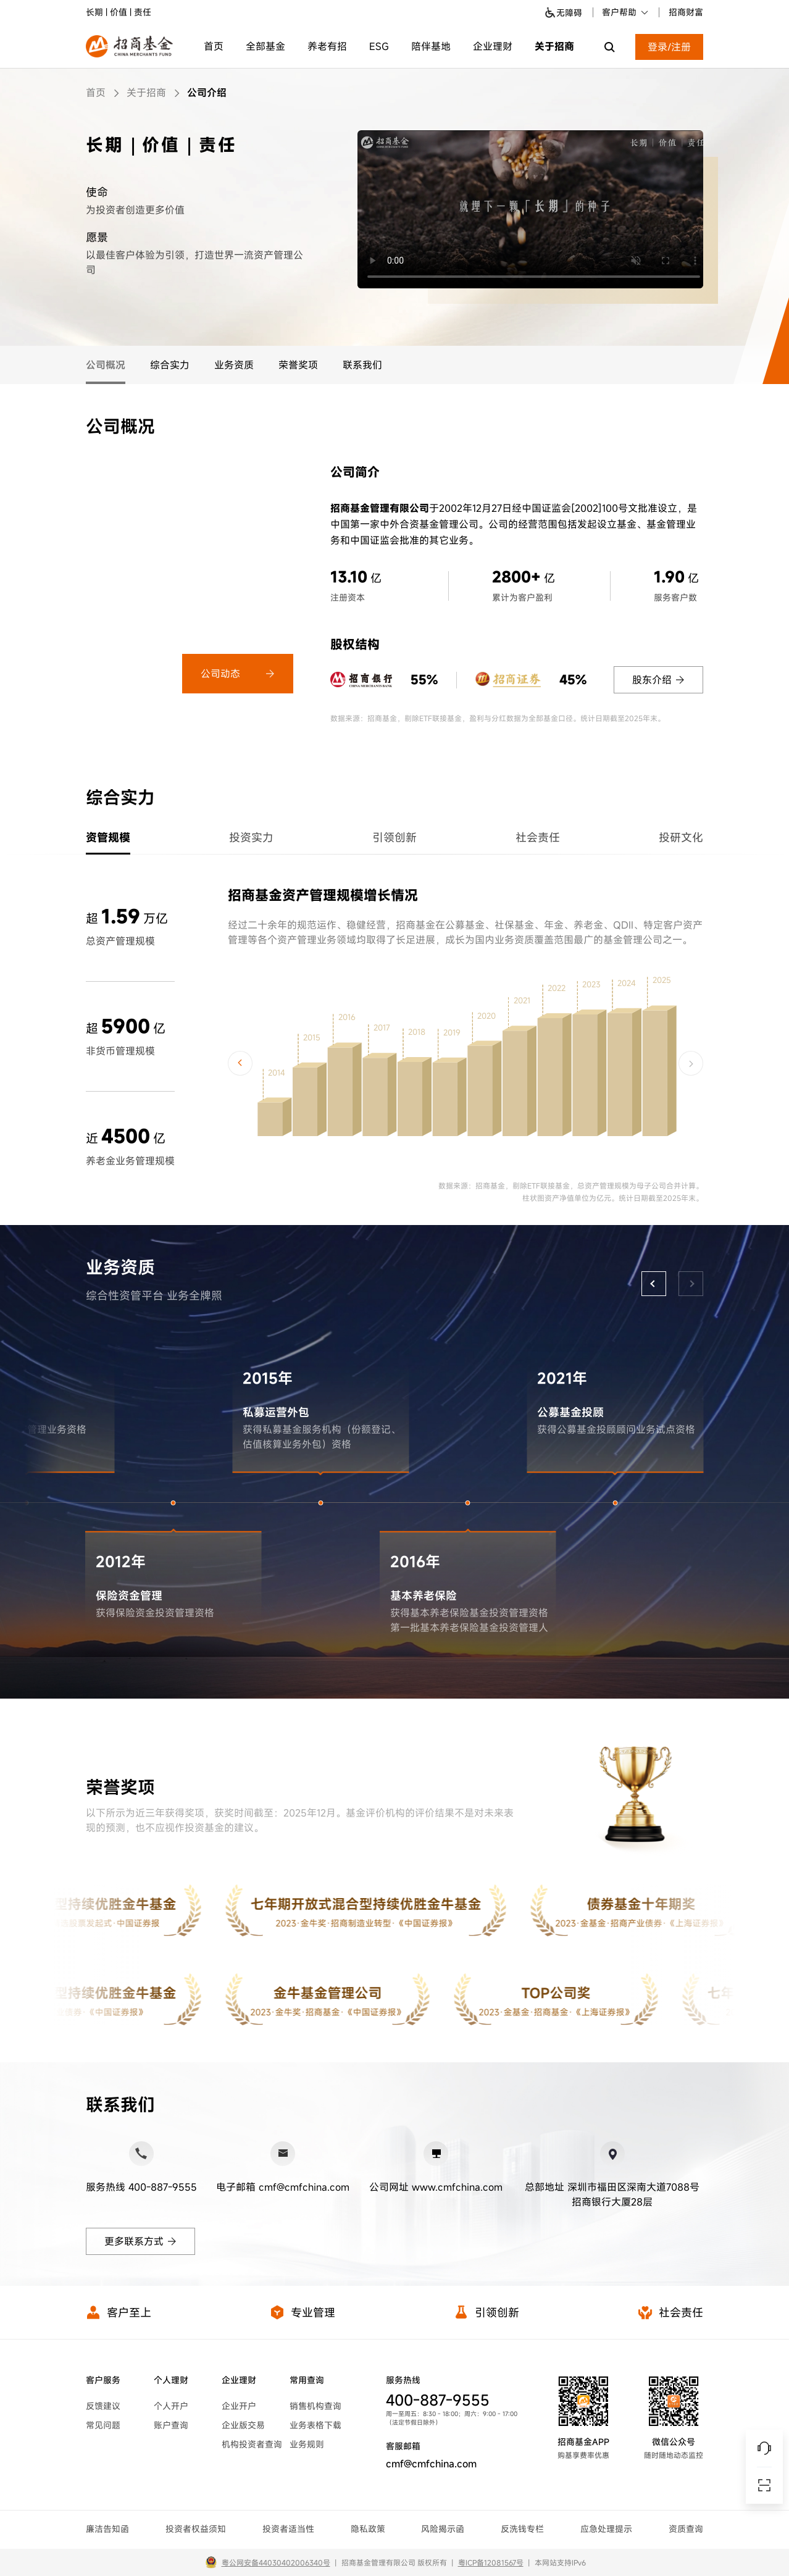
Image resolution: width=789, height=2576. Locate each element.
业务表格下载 (315, 2425)
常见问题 (103, 2425)
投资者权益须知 (195, 2529)
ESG (379, 46)
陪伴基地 (431, 46)
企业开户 (239, 2406)
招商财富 (686, 12)
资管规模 (108, 837)
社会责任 (538, 837)
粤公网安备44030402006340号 (276, 2562)
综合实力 (170, 365)
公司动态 (238, 673)
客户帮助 (625, 12)
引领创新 (394, 837)
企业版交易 (243, 2425)
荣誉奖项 (298, 365)
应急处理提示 (606, 2529)
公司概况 (105, 365)
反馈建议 (103, 2406)
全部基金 (265, 46)
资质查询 (686, 2529)
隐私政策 (368, 2529)
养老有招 (327, 46)
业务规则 (307, 2444)
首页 (213, 46)
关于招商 (554, 46)
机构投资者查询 (252, 2444)
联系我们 (362, 365)
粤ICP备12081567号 (491, 2562)
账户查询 (171, 2425)
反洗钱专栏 (522, 2529)
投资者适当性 (288, 2529)
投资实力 (251, 837)
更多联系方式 (140, 2241)
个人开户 (171, 2406)
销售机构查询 (315, 2406)
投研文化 (681, 837)
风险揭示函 (442, 2529)
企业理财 (492, 46)
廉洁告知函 (107, 2529)
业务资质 (234, 365)
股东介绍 (658, 680)
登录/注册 (669, 47)
